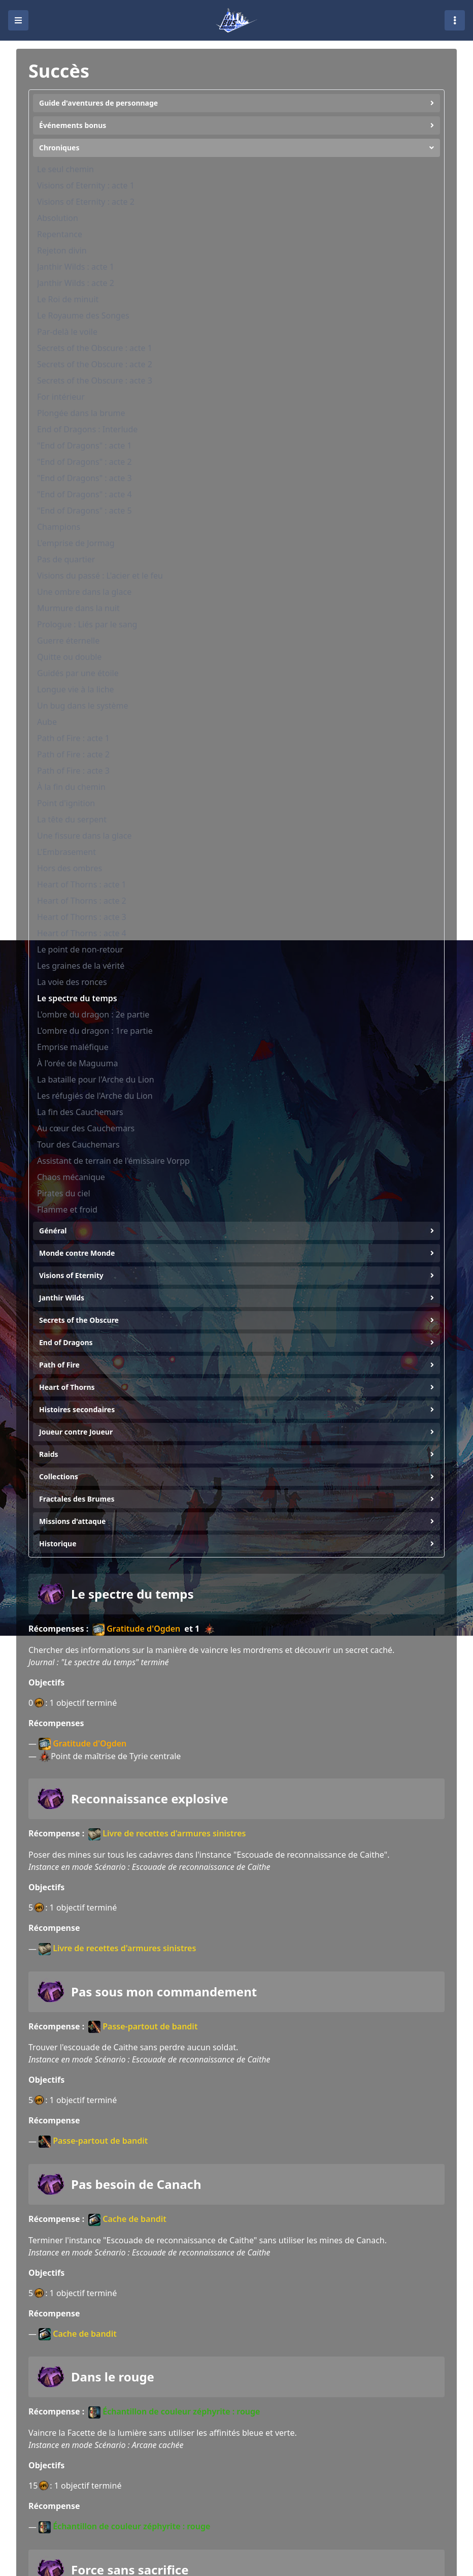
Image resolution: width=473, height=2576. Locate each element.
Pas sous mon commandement (164, 1992)
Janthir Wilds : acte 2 (75, 283)
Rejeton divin (62, 250)
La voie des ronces (72, 982)
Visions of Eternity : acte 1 (85, 185)
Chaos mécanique (71, 1177)
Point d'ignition (66, 803)
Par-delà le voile (67, 331)
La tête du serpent (72, 819)
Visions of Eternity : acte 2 (85, 201)
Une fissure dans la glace (84, 835)
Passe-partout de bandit (142, 2027)
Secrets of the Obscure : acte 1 (94, 348)
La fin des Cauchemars (80, 1112)
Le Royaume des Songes (83, 315)
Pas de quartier (66, 559)
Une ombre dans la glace (84, 591)
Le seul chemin (65, 169)
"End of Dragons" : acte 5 (84, 510)
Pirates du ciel (63, 1193)
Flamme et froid (67, 1209)
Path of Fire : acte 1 (73, 738)
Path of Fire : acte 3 (73, 770)
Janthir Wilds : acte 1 (75, 266)
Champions (58, 526)
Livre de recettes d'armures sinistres (167, 1834)
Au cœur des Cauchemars (85, 1128)
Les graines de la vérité (80, 965)
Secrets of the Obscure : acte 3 (94, 380)
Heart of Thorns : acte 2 (81, 900)
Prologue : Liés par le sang (87, 624)
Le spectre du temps (77, 998)
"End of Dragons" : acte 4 (84, 494)
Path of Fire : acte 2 (73, 754)
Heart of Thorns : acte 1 (81, 884)
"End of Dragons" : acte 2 (84, 461)
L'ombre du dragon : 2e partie (93, 1014)
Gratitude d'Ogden (136, 1629)
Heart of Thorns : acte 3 (81, 917)
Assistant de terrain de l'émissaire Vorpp (113, 1160)
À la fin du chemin (71, 786)
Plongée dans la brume (81, 413)
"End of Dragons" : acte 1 (84, 445)
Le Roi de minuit (67, 299)
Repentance (59, 234)
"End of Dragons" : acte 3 (84, 478)
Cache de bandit (127, 2219)
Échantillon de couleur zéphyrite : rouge (174, 2412)
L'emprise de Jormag (76, 543)
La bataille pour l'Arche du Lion (95, 1079)
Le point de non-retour (80, 949)
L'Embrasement (66, 851)
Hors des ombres (69, 868)
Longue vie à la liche (75, 689)
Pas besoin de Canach (136, 2184)
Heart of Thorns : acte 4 (81, 933)
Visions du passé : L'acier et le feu (100, 575)
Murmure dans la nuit (78, 608)
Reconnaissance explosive (149, 1799)
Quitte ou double (69, 656)
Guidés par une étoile (78, 673)
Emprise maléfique (73, 1047)
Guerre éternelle (68, 640)
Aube (47, 721)
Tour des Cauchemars (78, 1144)
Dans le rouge (112, 2377)
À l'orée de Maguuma (77, 1063)
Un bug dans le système (82, 705)
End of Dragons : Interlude (87, 429)
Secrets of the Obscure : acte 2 (94, 364)
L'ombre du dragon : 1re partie (95, 1030)
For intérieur (61, 396)
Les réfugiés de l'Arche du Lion (95, 1095)
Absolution (57, 218)
